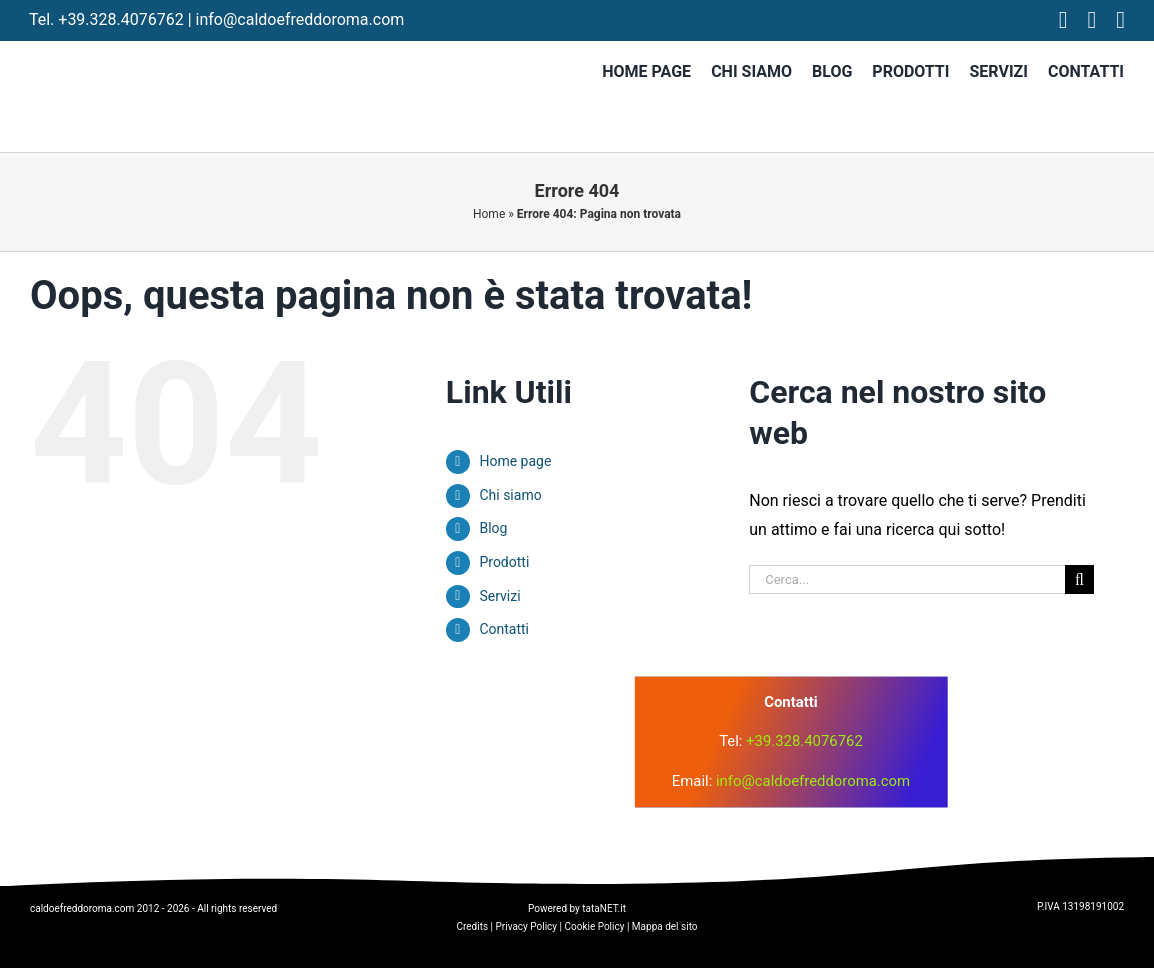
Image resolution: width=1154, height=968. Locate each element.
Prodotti (504, 562)
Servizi (499, 596)
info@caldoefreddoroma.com (300, 19)
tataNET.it (604, 908)
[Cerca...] (907, 579)
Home (489, 214)
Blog (493, 528)
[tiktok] (1120, 20)
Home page (515, 461)
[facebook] (1063, 20)
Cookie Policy (594, 926)
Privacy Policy (527, 926)
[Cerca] (1079, 579)
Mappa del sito (665, 926)
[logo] (387, 708)
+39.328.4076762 (120, 19)
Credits (472, 926)
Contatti (504, 629)
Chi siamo (510, 495)
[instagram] (1092, 20)
